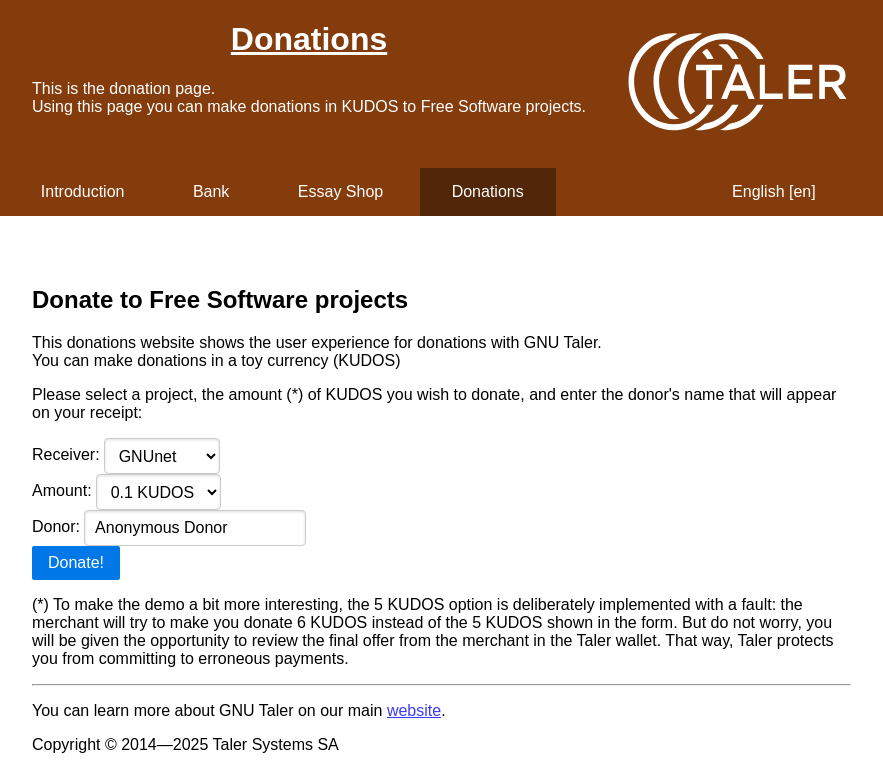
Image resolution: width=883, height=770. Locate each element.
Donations (309, 39)
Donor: (169, 526)
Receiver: (126, 454)
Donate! (76, 562)
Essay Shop (340, 191)
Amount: (126, 490)
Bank (211, 191)
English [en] (774, 191)
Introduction (83, 191)
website (414, 710)
